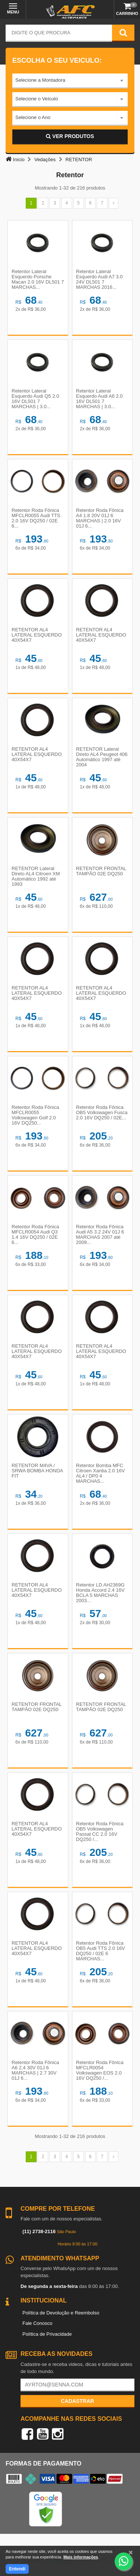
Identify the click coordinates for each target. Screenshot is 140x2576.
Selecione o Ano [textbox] (32, 117)
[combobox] (70, 81)
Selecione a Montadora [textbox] (40, 80)
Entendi (17, 2569)
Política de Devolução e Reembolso (60, 2313)
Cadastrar (77, 2401)
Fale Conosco (37, 2323)
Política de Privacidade (47, 2334)
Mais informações (80, 2557)
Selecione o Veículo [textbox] (36, 98)
